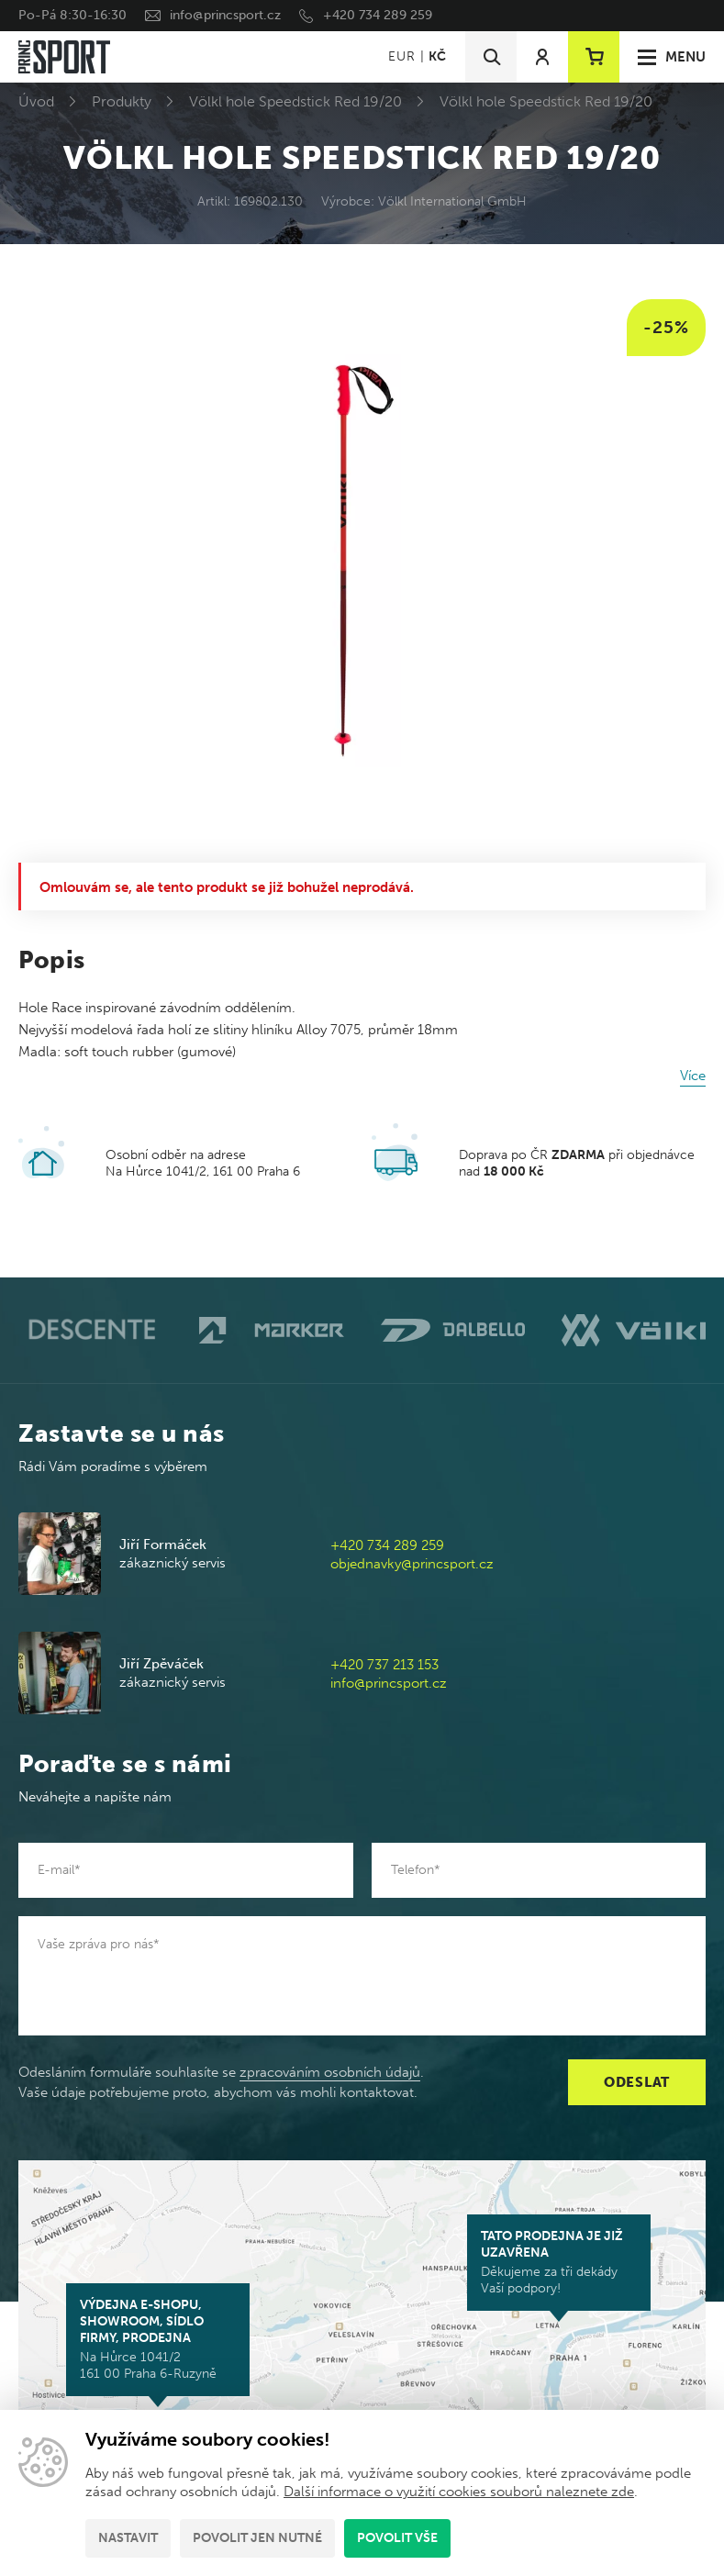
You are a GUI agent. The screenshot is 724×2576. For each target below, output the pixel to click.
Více (693, 1075)
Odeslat (637, 2082)
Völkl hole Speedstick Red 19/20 (295, 101)
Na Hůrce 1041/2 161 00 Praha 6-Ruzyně (158, 2339)
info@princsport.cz (225, 15)
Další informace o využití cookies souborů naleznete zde (459, 2491)
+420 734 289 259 (377, 15)
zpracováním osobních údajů (329, 2072)
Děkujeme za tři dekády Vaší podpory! (559, 2262)
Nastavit (128, 2538)
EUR (401, 56)
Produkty (121, 101)
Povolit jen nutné (257, 2538)
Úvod (36, 101)
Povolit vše (397, 2538)
